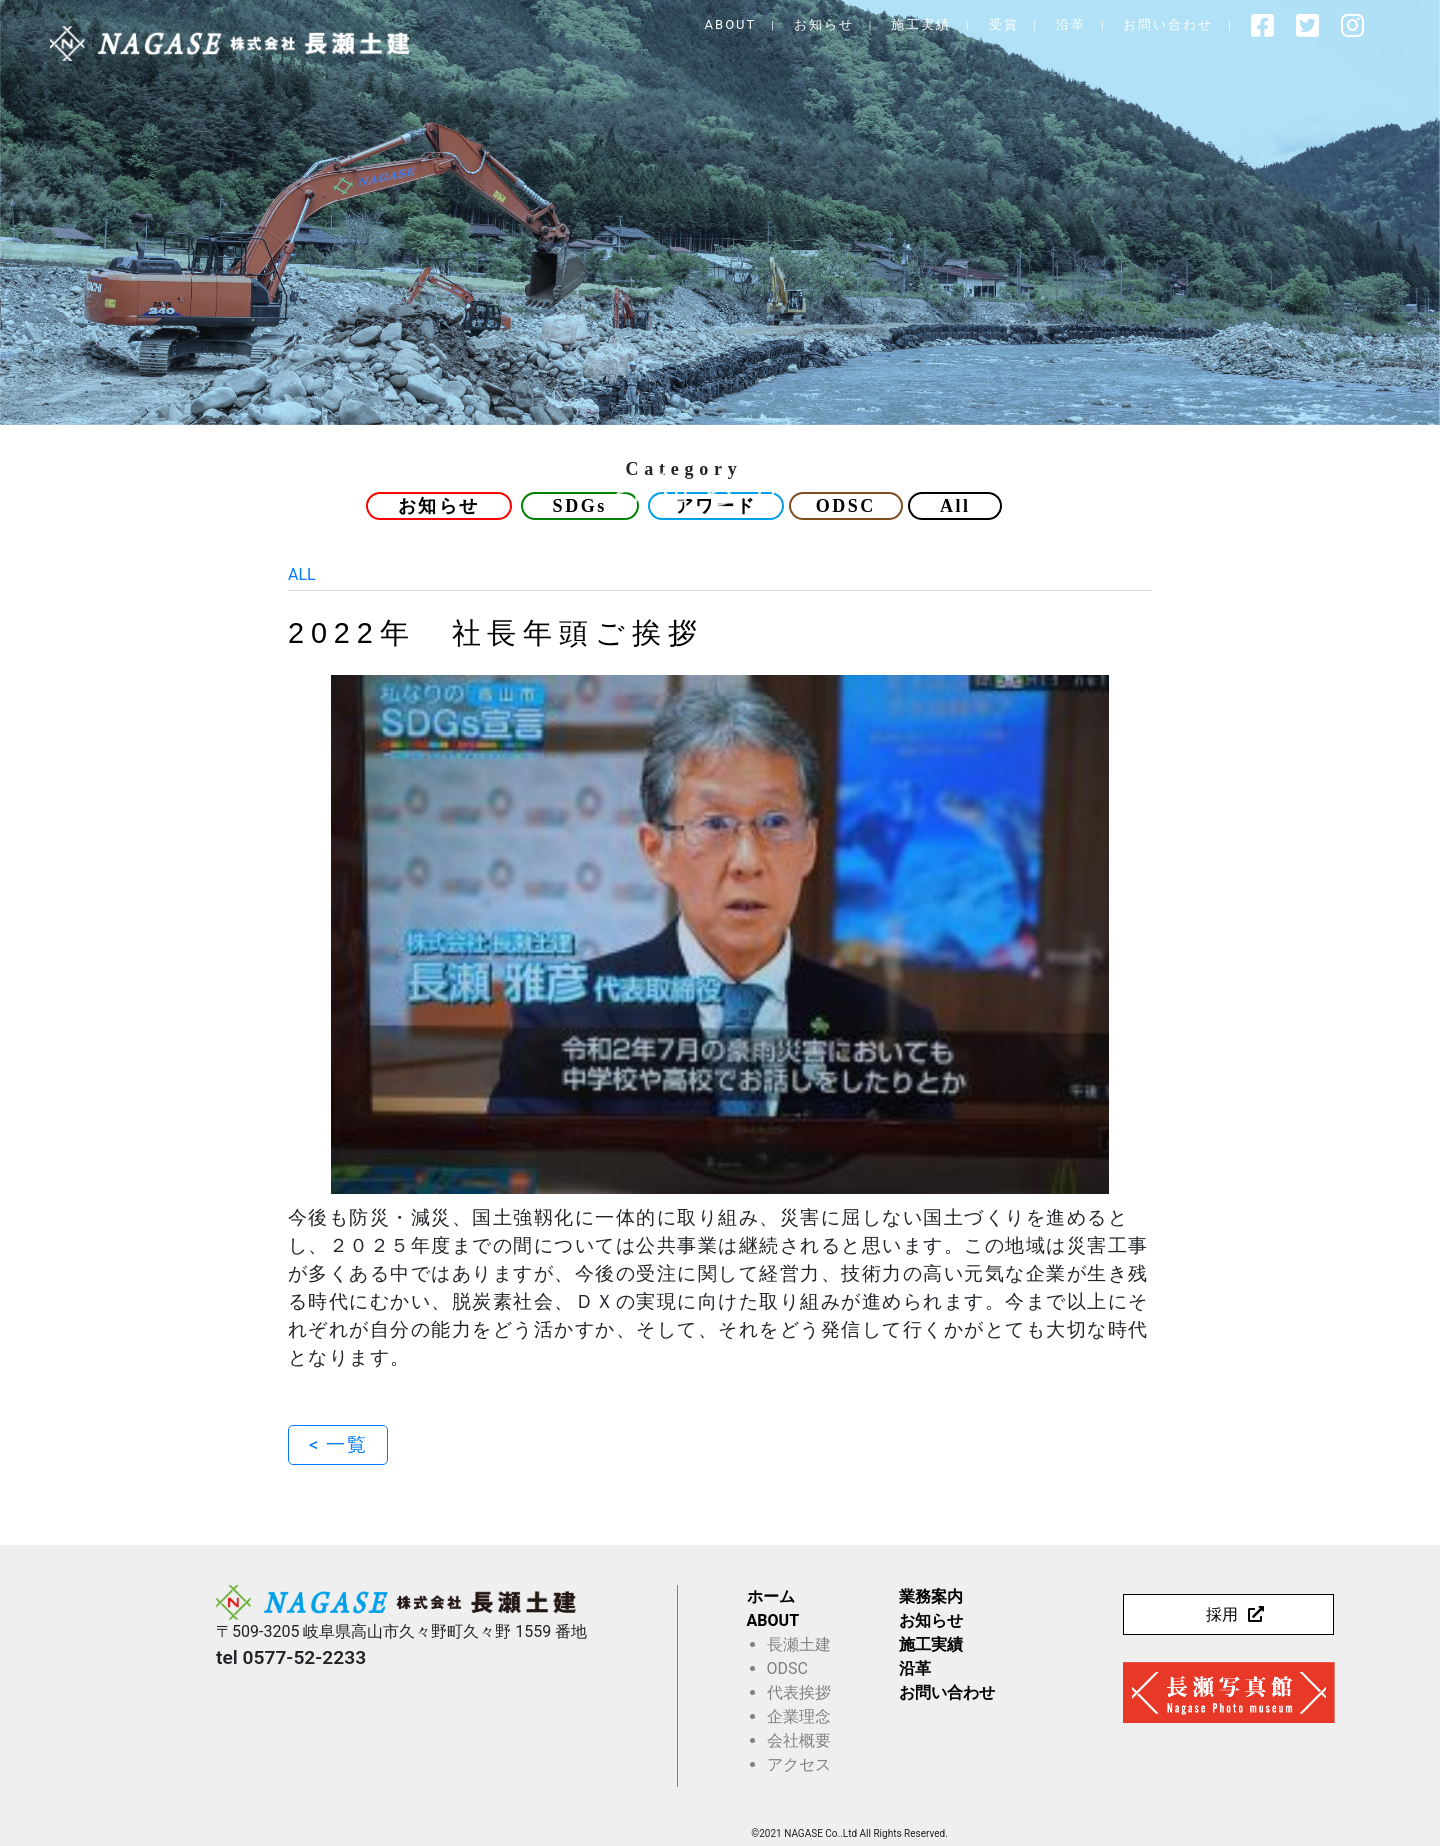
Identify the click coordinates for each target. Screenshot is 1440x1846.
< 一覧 (338, 1445)
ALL (302, 574)
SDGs (580, 506)
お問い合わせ (1182, 24)
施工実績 (935, 24)
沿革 (1084, 24)
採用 (1222, 1614)
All (955, 506)
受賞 (1017, 24)
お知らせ (837, 24)
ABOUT (744, 24)
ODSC (846, 506)
